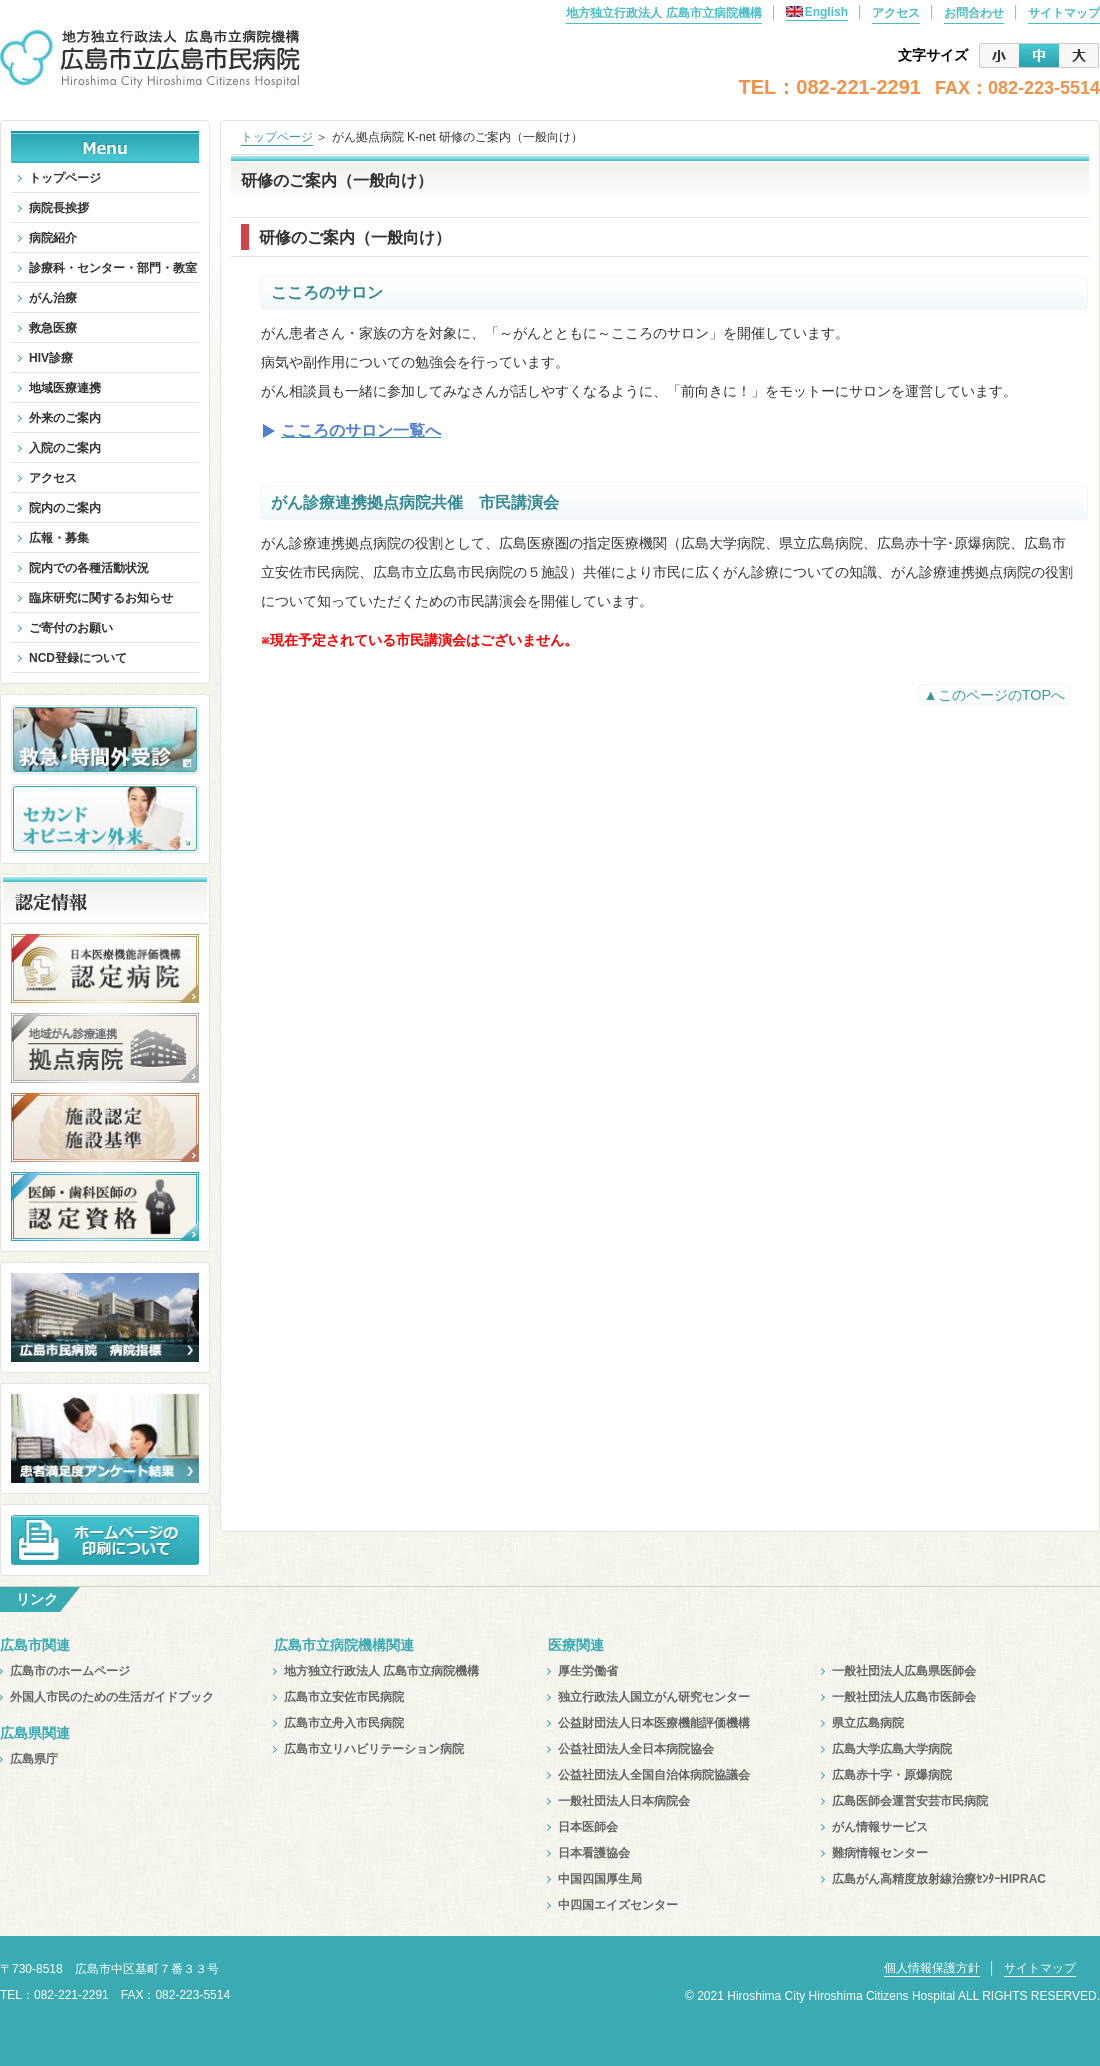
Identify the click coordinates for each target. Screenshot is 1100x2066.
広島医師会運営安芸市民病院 (910, 1801)
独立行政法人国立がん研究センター (654, 1697)
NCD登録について (78, 658)
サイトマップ (1064, 13)
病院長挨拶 (59, 208)
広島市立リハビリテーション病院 (374, 1749)
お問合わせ (974, 13)
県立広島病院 (868, 1723)
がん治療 (53, 298)
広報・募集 (59, 538)
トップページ (277, 137)
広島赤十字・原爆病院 (892, 1775)
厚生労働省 (588, 1671)
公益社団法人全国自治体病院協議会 (654, 1775)
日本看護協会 (594, 1853)
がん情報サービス (880, 1827)
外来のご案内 (65, 418)
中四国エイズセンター (618, 1905)
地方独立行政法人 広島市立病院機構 (663, 13)
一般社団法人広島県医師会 (904, 1671)
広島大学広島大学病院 (892, 1749)
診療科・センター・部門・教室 (113, 268)
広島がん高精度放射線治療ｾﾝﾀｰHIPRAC (939, 1879)
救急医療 (53, 328)
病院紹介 (53, 238)
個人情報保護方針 (932, 1968)
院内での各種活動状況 (89, 568)
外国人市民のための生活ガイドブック (112, 1697)
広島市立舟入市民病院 (344, 1723)
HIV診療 (51, 358)
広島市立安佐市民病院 (344, 1697)
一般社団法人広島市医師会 (904, 1697)
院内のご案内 (65, 508)
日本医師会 (588, 1827)
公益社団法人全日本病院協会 (636, 1749)
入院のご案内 (65, 448)
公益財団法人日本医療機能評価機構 (654, 1723)
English (817, 12)
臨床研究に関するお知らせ (101, 598)
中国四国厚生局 (600, 1879)
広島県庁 (34, 1759)
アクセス (896, 13)
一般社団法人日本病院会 (624, 1801)
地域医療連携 (65, 388)
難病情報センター (880, 1853)
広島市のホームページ (70, 1671)
